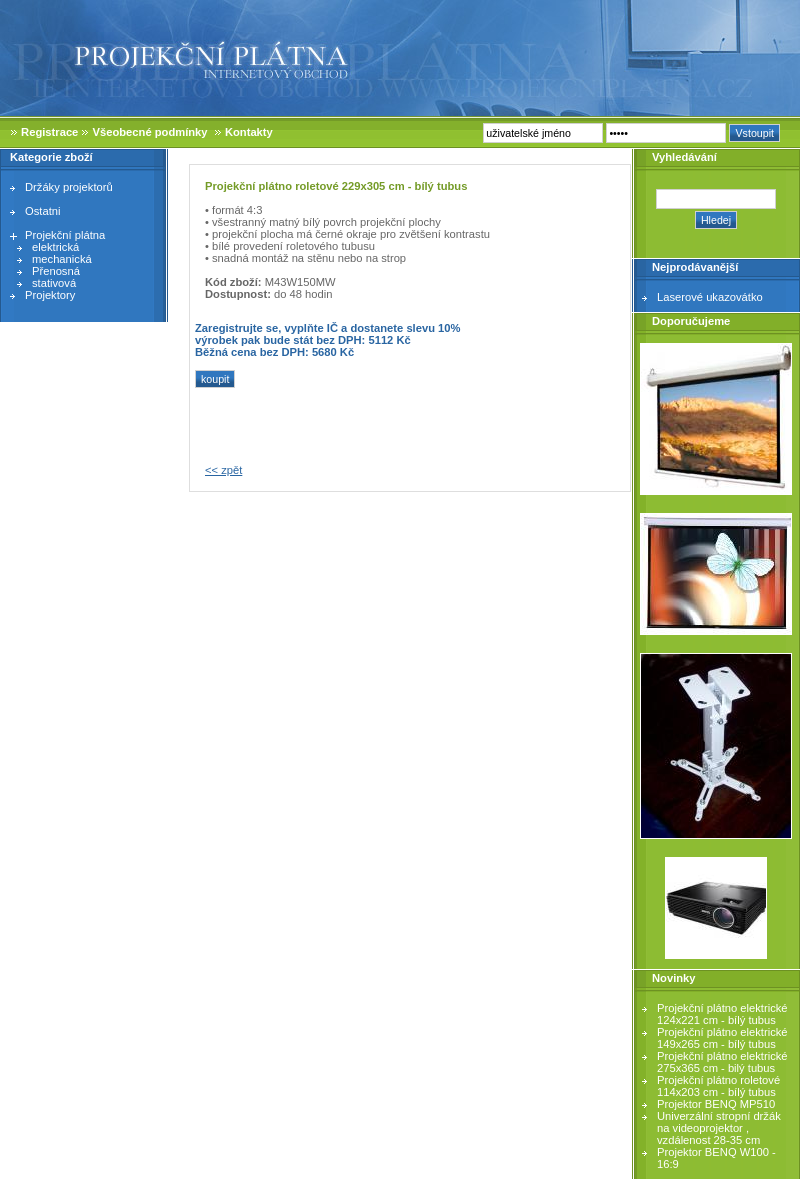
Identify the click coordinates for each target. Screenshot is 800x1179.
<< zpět (223, 470)
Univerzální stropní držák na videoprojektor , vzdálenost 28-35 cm (719, 1128)
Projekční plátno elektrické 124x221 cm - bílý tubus (722, 1014)
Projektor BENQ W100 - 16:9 (716, 1158)
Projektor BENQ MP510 (716, 1104)
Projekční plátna (65, 235)
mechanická (62, 259)
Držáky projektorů (69, 187)
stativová (54, 283)
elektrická (55, 247)
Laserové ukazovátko (710, 297)
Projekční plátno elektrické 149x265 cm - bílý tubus (722, 1038)
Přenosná (56, 271)
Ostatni (42, 211)
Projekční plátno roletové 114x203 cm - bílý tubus (718, 1086)
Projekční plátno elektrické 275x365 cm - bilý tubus (722, 1062)
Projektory (50, 295)
